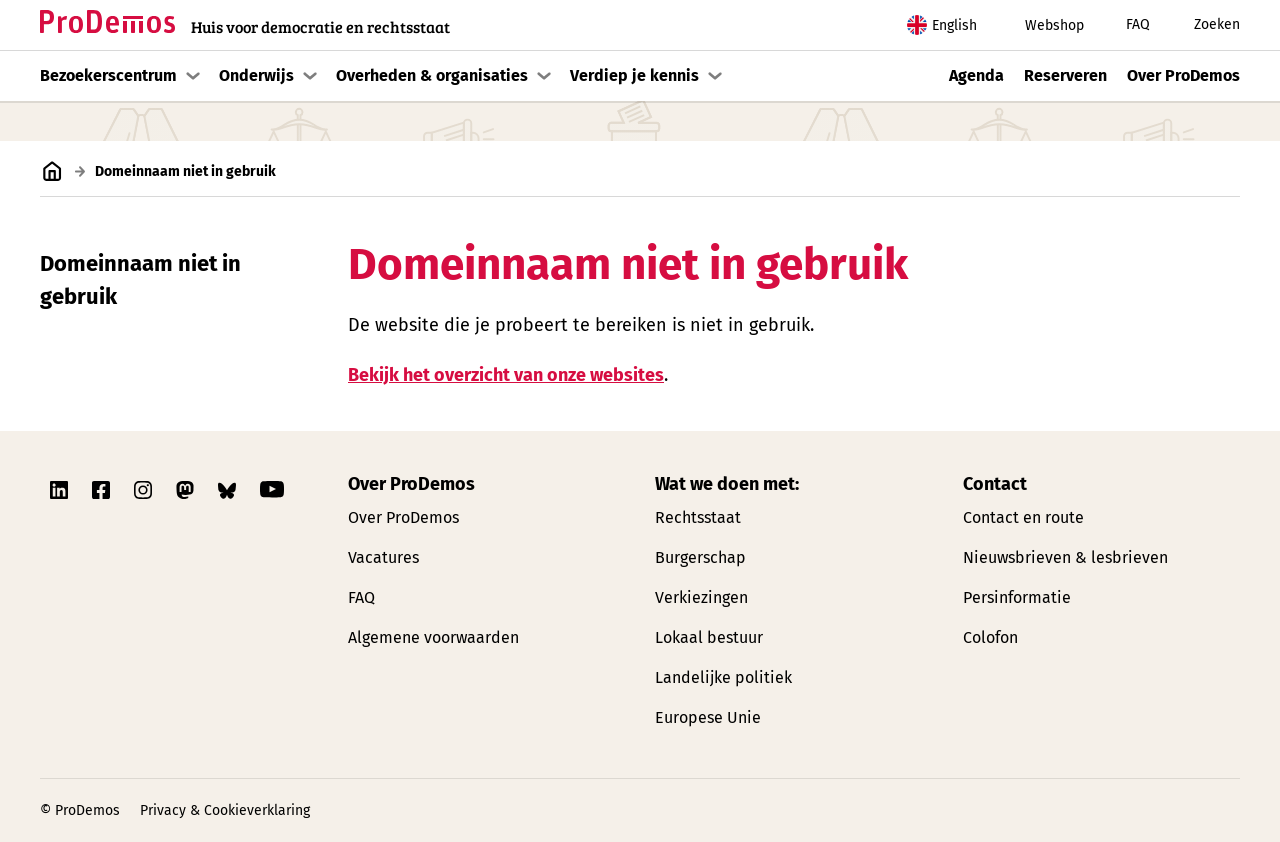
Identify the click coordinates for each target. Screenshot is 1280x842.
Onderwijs (256, 75)
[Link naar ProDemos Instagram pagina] (145, 490)
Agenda (976, 75)
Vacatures (383, 557)
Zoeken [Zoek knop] (1202, 25)
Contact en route (1023, 517)
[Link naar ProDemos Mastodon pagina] (187, 490)
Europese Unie (708, 717)
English (942, 25)
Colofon (990, 637)
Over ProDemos (1183, 75)
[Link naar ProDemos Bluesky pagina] (229, 490)
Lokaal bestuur (709, 637)
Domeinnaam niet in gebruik (140, 280)
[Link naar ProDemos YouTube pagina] (272, 490)
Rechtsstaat (698, 517)
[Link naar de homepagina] (245, 25)
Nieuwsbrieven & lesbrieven (1065, 557)
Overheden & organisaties (432, 75)
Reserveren (1065, 75)
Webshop (1038, 25)
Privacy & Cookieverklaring (225, 810)
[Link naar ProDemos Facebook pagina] (103, 490)
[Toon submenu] (193, 76)
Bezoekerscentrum (108, 75)
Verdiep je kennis (634, 75)
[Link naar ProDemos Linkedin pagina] (61, 490)
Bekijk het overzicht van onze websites (506, 374)
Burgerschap (700, 557)
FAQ (1124, 25)
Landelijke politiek (723, 677)
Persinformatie (1017, 597)
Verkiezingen (701, 597)
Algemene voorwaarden (433, 637)
